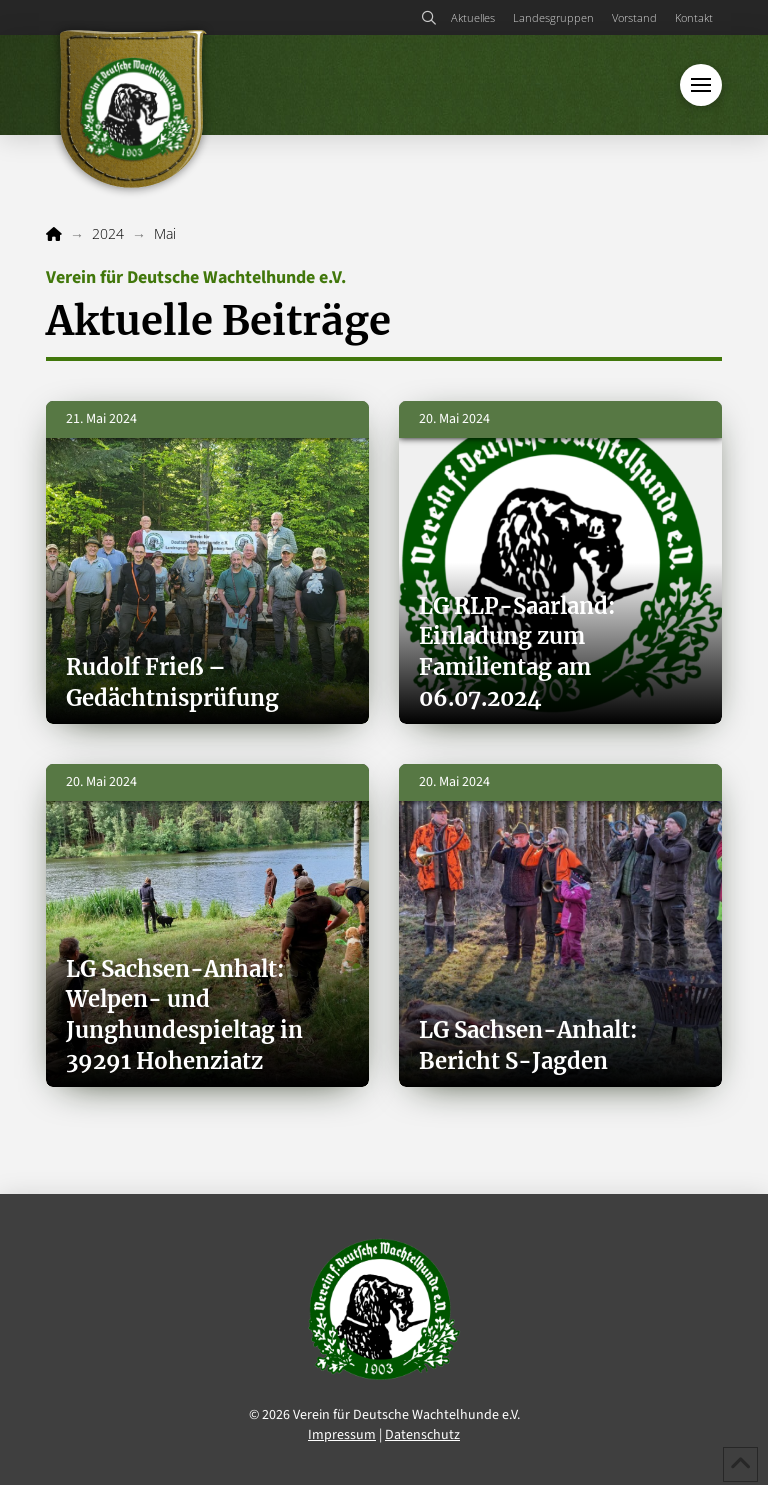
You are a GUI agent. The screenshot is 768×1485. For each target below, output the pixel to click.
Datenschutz (422, 1435)
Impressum (342, 1435)
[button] (429, 18)
